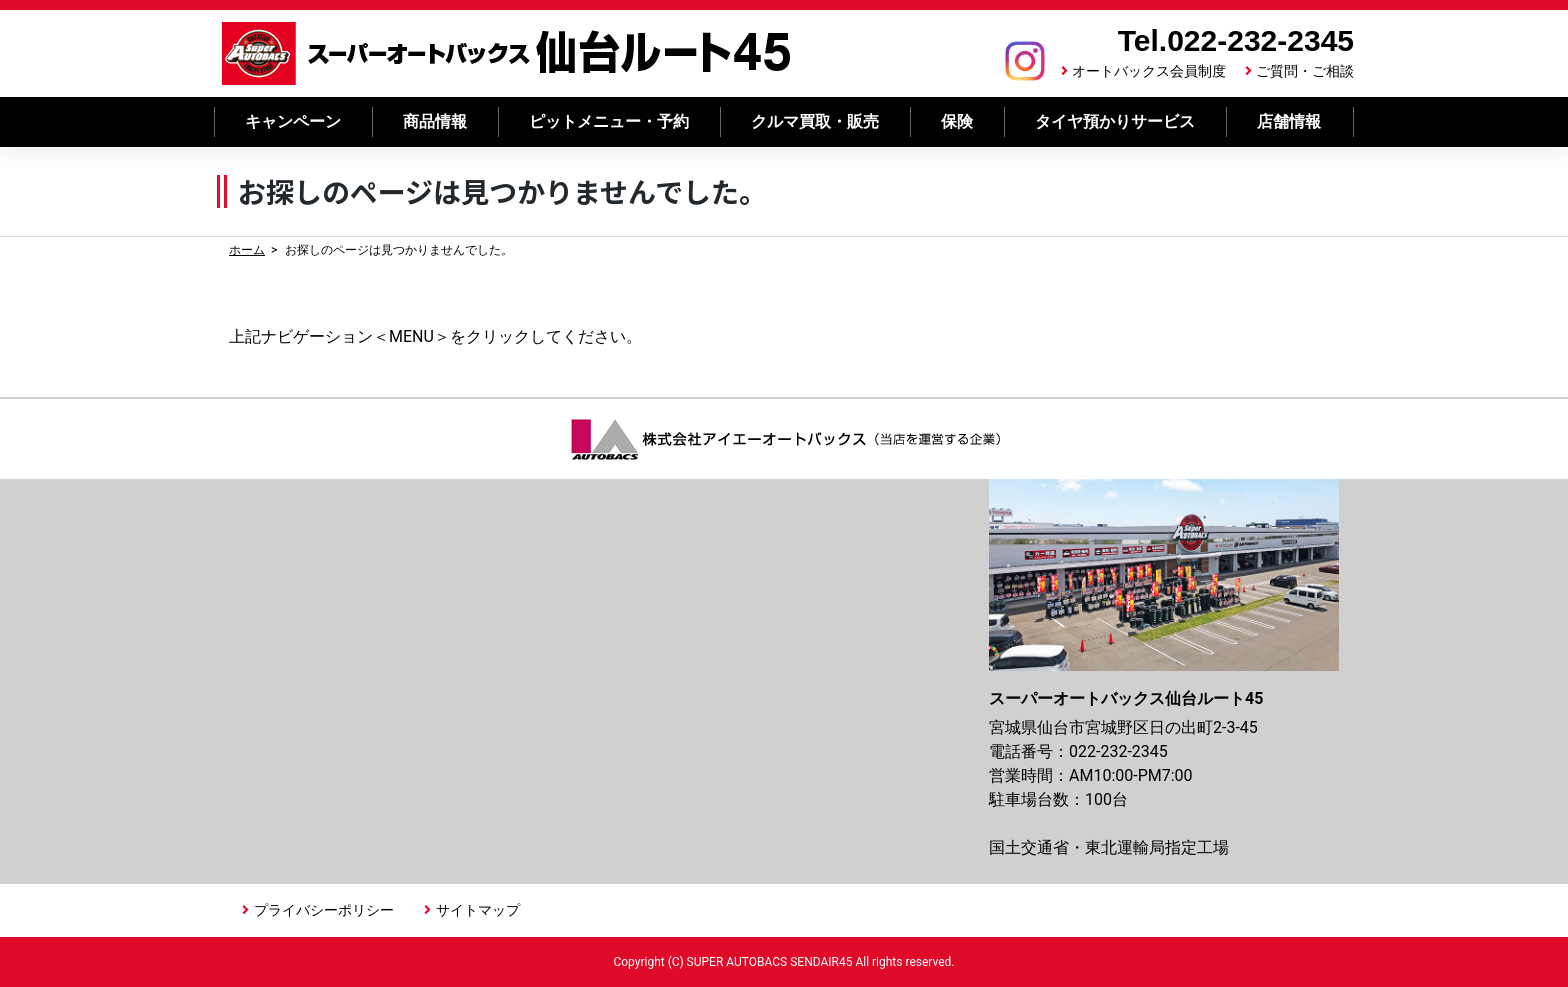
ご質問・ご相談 (1305, 71)
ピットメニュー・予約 (609, 121)
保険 (957, 121)
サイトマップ (478, 910)
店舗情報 (1289, 121)
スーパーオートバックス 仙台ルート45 (507, 53)
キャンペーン (293, 121)
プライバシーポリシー (324, 910)
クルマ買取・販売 (815, 121)
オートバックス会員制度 (1149, 71)
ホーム (247, 250)
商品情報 (435, 121)
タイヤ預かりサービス (1115, 121)
